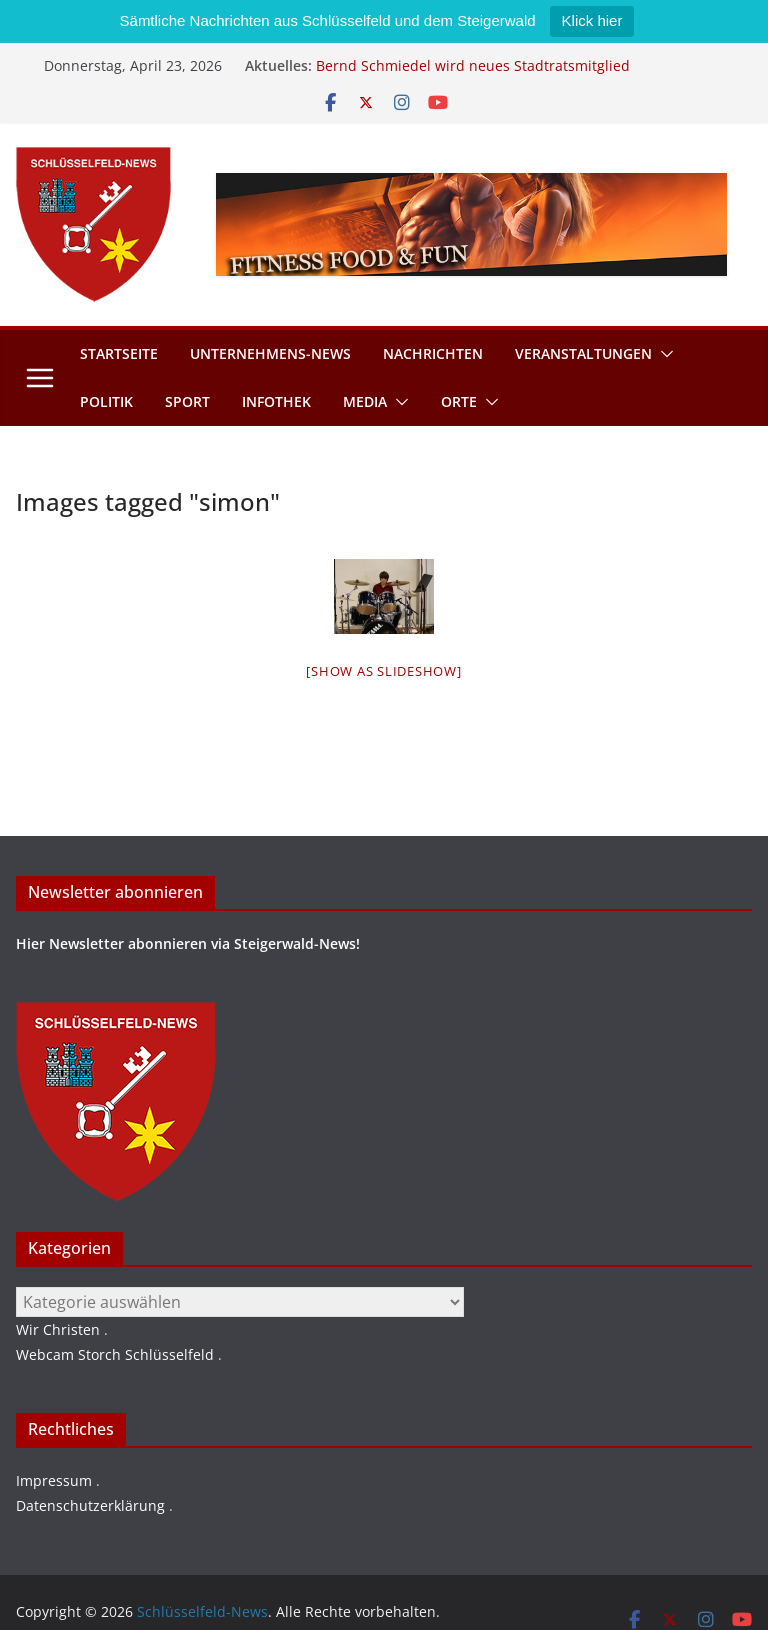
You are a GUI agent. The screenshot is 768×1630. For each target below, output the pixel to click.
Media (365, 401)
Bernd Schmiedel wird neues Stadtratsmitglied (473, 65)
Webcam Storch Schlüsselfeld (115, 1354)
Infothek (276, 401)
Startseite (119, 353)
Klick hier (592, 20)
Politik (106, 401)
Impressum (54, 1480)
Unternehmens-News (270, 353)
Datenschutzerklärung (90, 1505)
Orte (459, 401)
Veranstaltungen (583, 353)
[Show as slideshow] (383, 671)
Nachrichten (433, 353)
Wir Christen (58, 1329)
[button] (663, 354)
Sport (187, 401)
